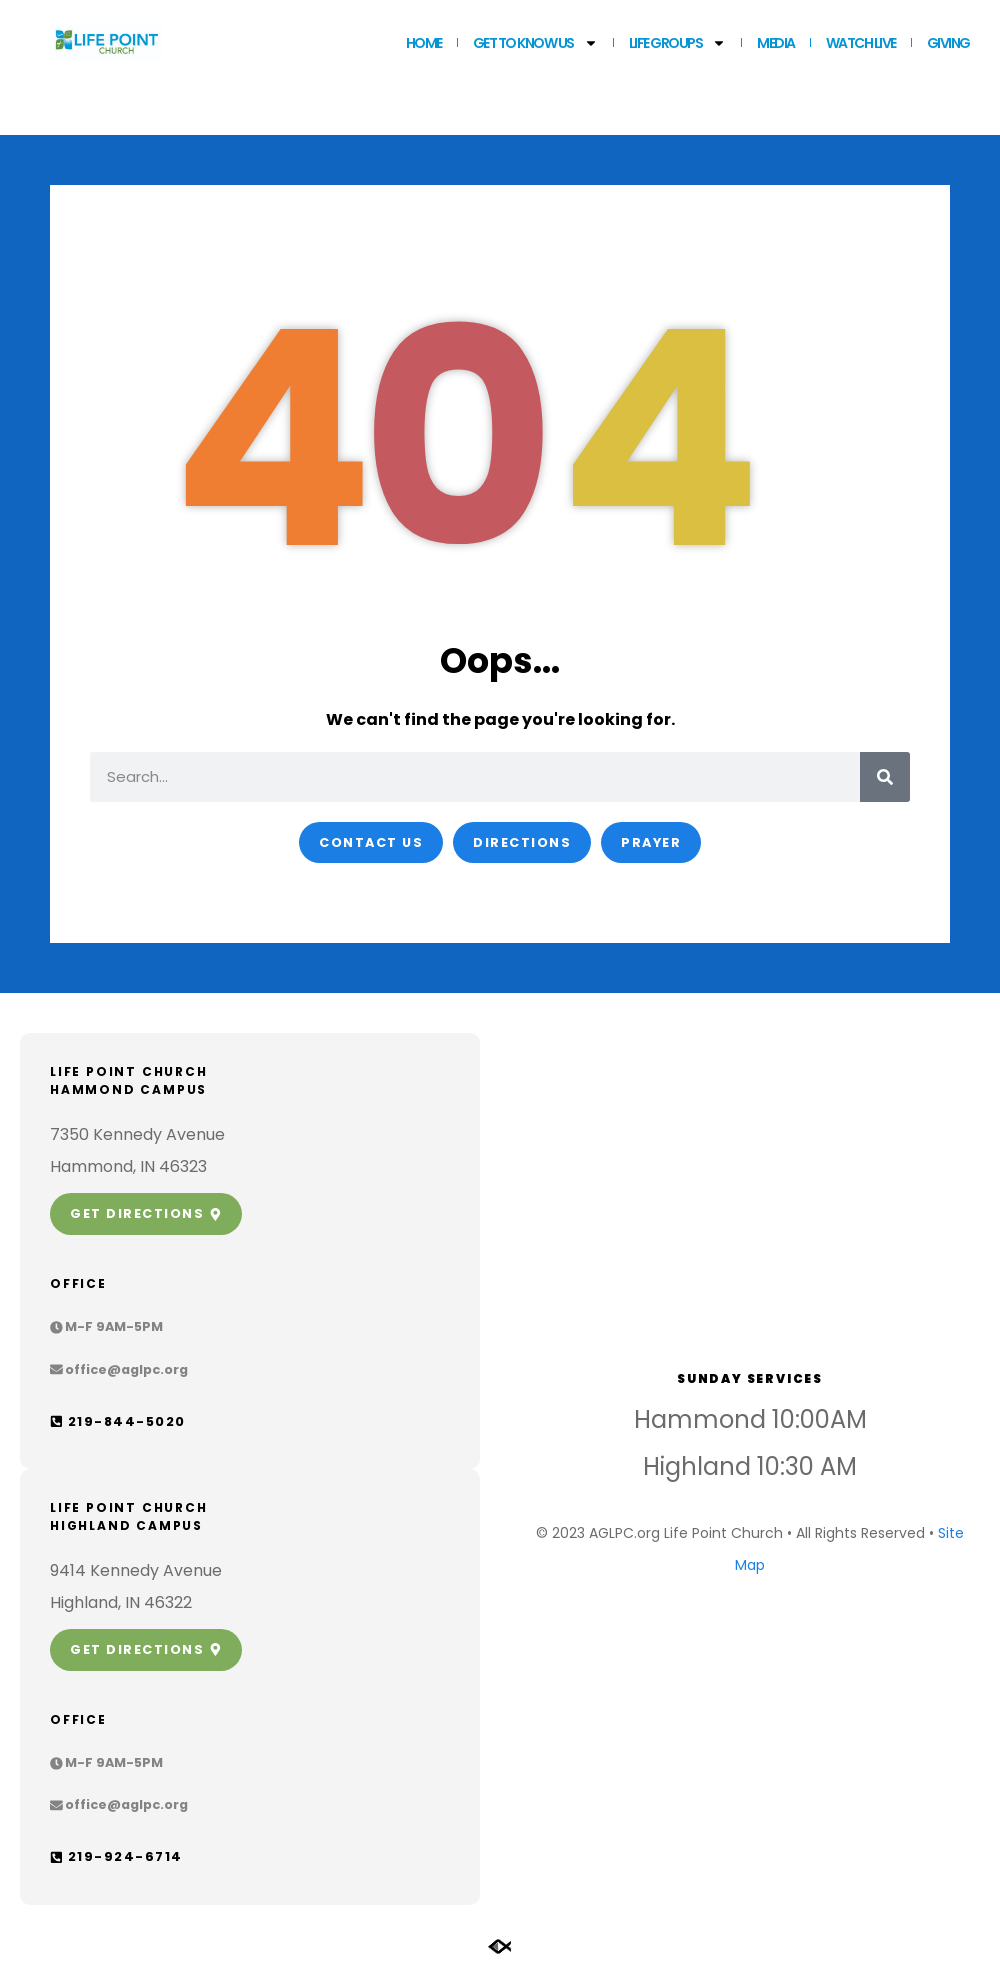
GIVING (948, 43)
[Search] (885, 777)
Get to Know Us (535, 43)
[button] (106, 1327)
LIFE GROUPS (678, 43)
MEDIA (776, 43)
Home (424, 43)
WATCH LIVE (861, 43)
